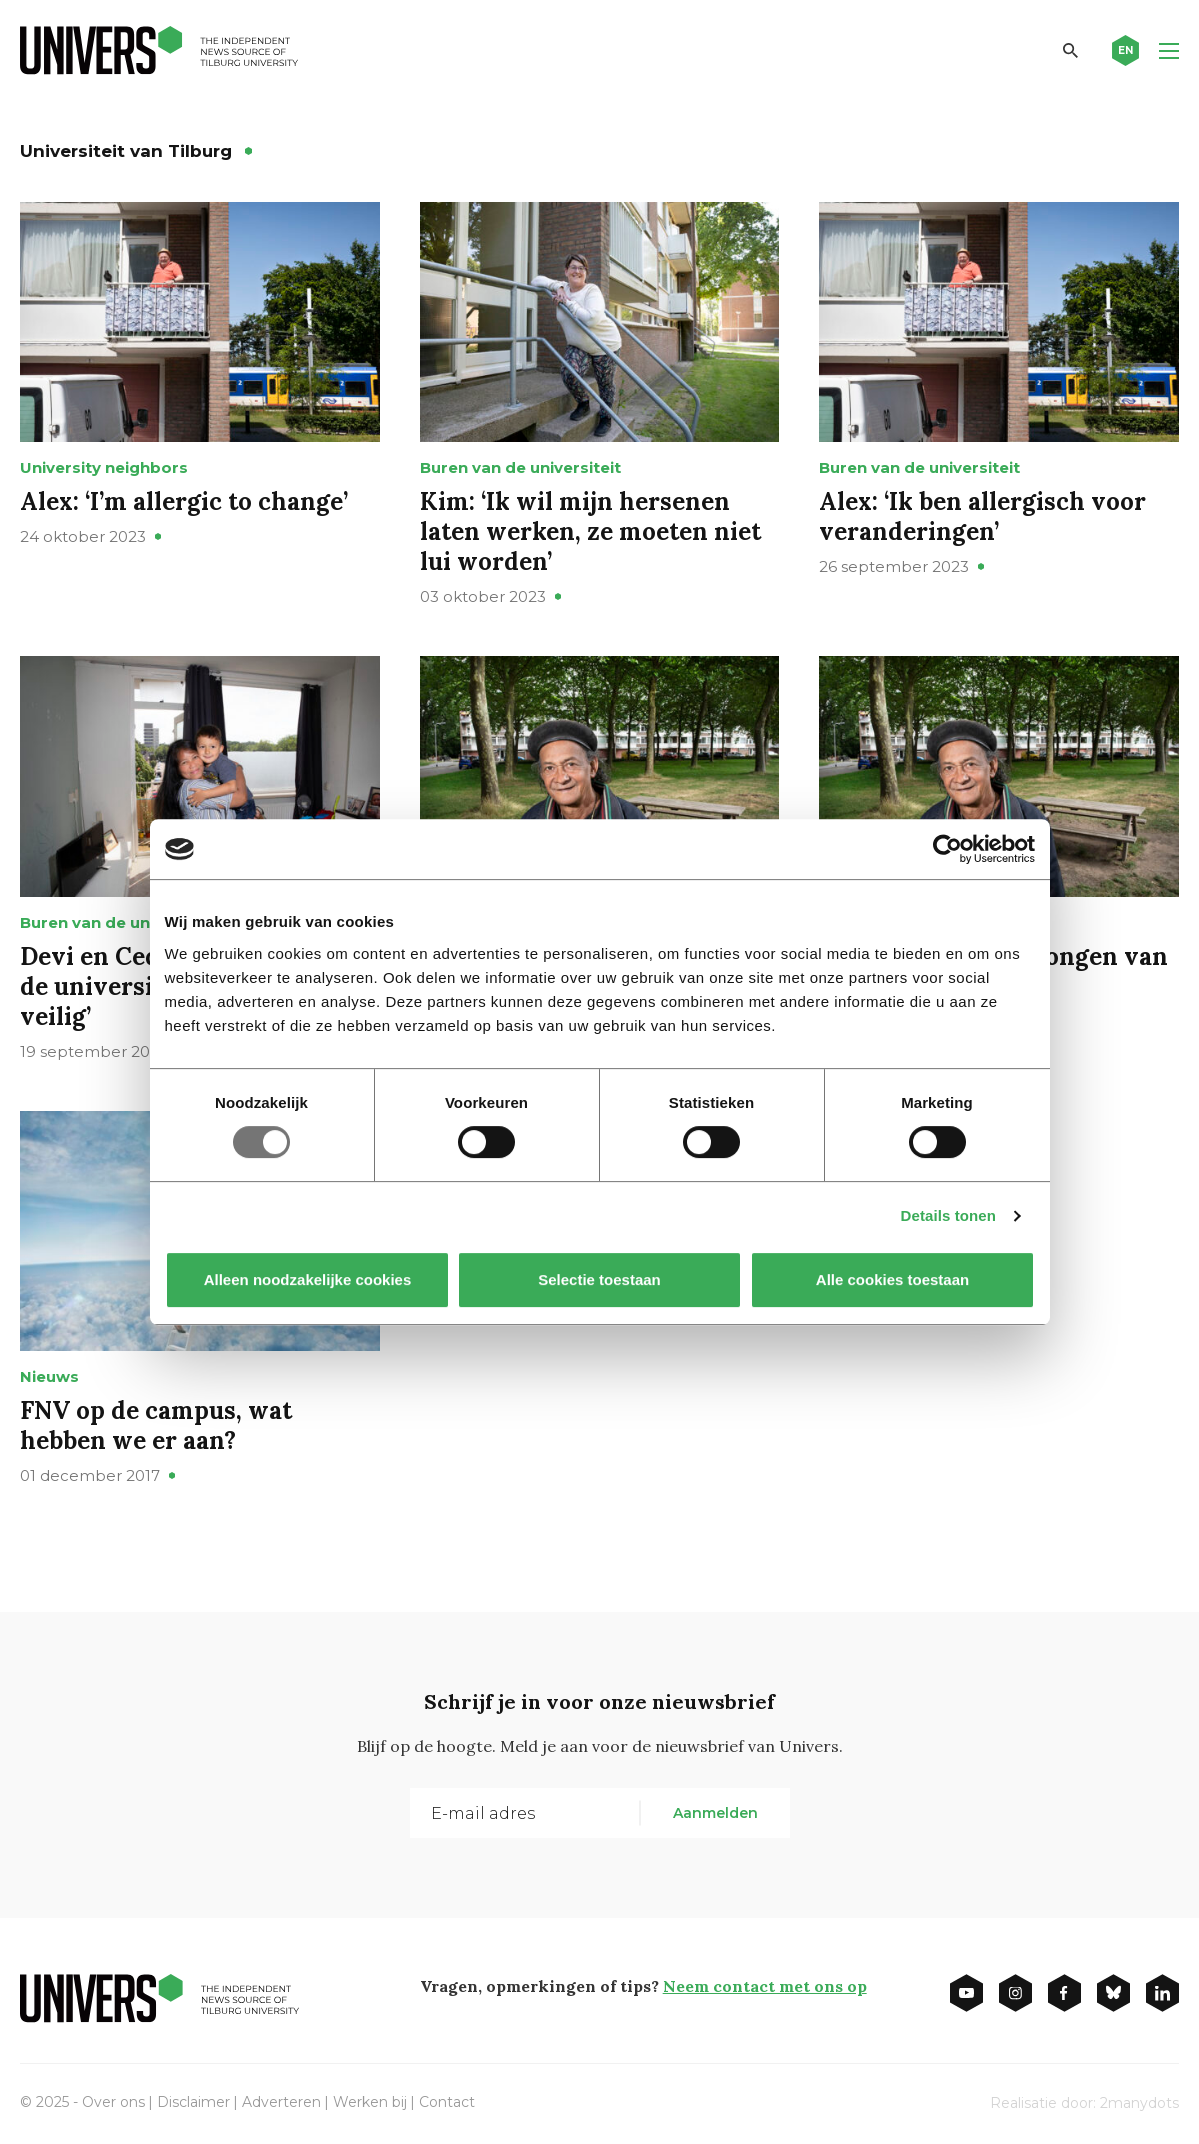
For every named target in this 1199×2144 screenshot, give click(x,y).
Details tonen (948, 1215)
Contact (447, 2102)
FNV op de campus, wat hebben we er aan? (156, 1425)
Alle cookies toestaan (891, 1279)
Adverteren (281, 2102)
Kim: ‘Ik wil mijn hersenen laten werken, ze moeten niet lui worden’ (590, 531)
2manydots (1139, 2103)
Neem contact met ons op (765, 1986)
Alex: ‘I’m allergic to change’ (184, 501)
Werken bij (370, 2102)
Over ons (113, 2102)
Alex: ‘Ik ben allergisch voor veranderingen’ (982, 516)
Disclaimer (193, 2102)
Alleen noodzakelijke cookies (307, 1279)
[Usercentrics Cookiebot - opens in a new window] (947, 849)
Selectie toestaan (599, 1279)
